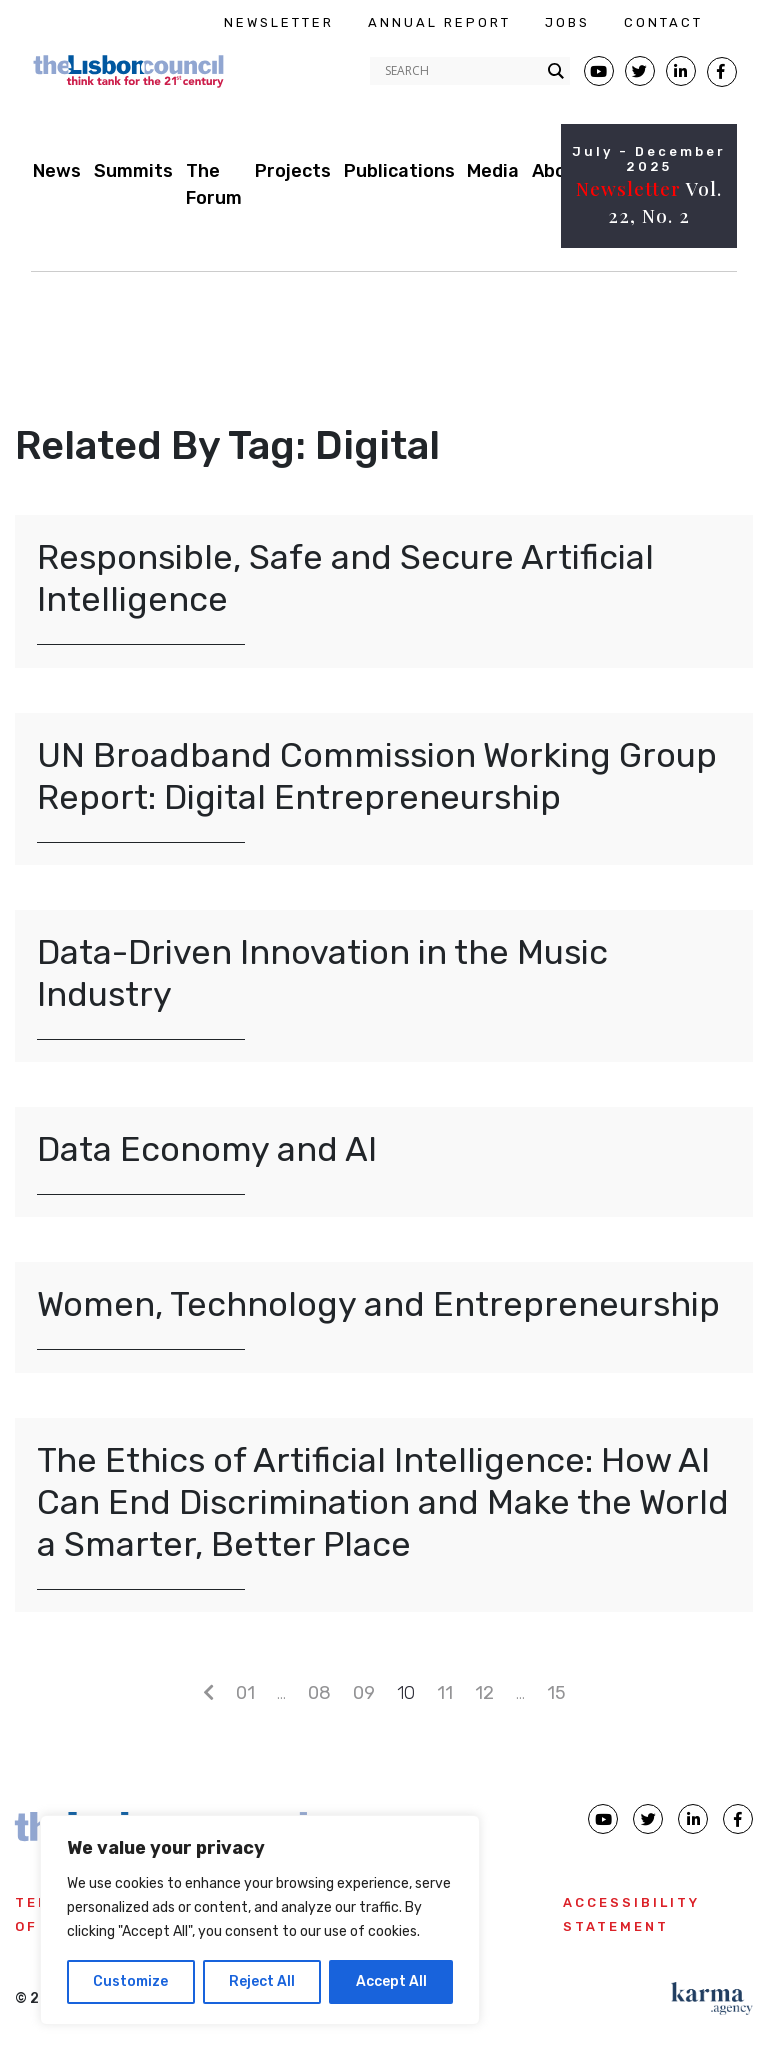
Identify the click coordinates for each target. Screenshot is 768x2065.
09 (364, 1693)
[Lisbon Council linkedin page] (693, 1819)
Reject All (262, 1981)
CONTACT (663, 22)
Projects (293, 171)
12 (484, 1693)
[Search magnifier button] (556, 71)
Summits (133, 171)
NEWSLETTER (279, 22)
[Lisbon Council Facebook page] (722, 72)
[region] (260, 1920)
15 (556, 1693)
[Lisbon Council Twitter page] (640, 71)
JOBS (567, 22)
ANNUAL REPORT (439, 22)
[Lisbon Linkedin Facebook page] (681, 71)
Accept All (391, 1981)
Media (493, 171)
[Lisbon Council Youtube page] (599, 71)
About (559, 171)
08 (319, 1693)
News (57, 171)
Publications (399, 171)
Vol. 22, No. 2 (649, 201)
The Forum (214, 184)
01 (245, 1693)
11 (445, 1693)
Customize (130, 1981)
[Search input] (461, 71)
